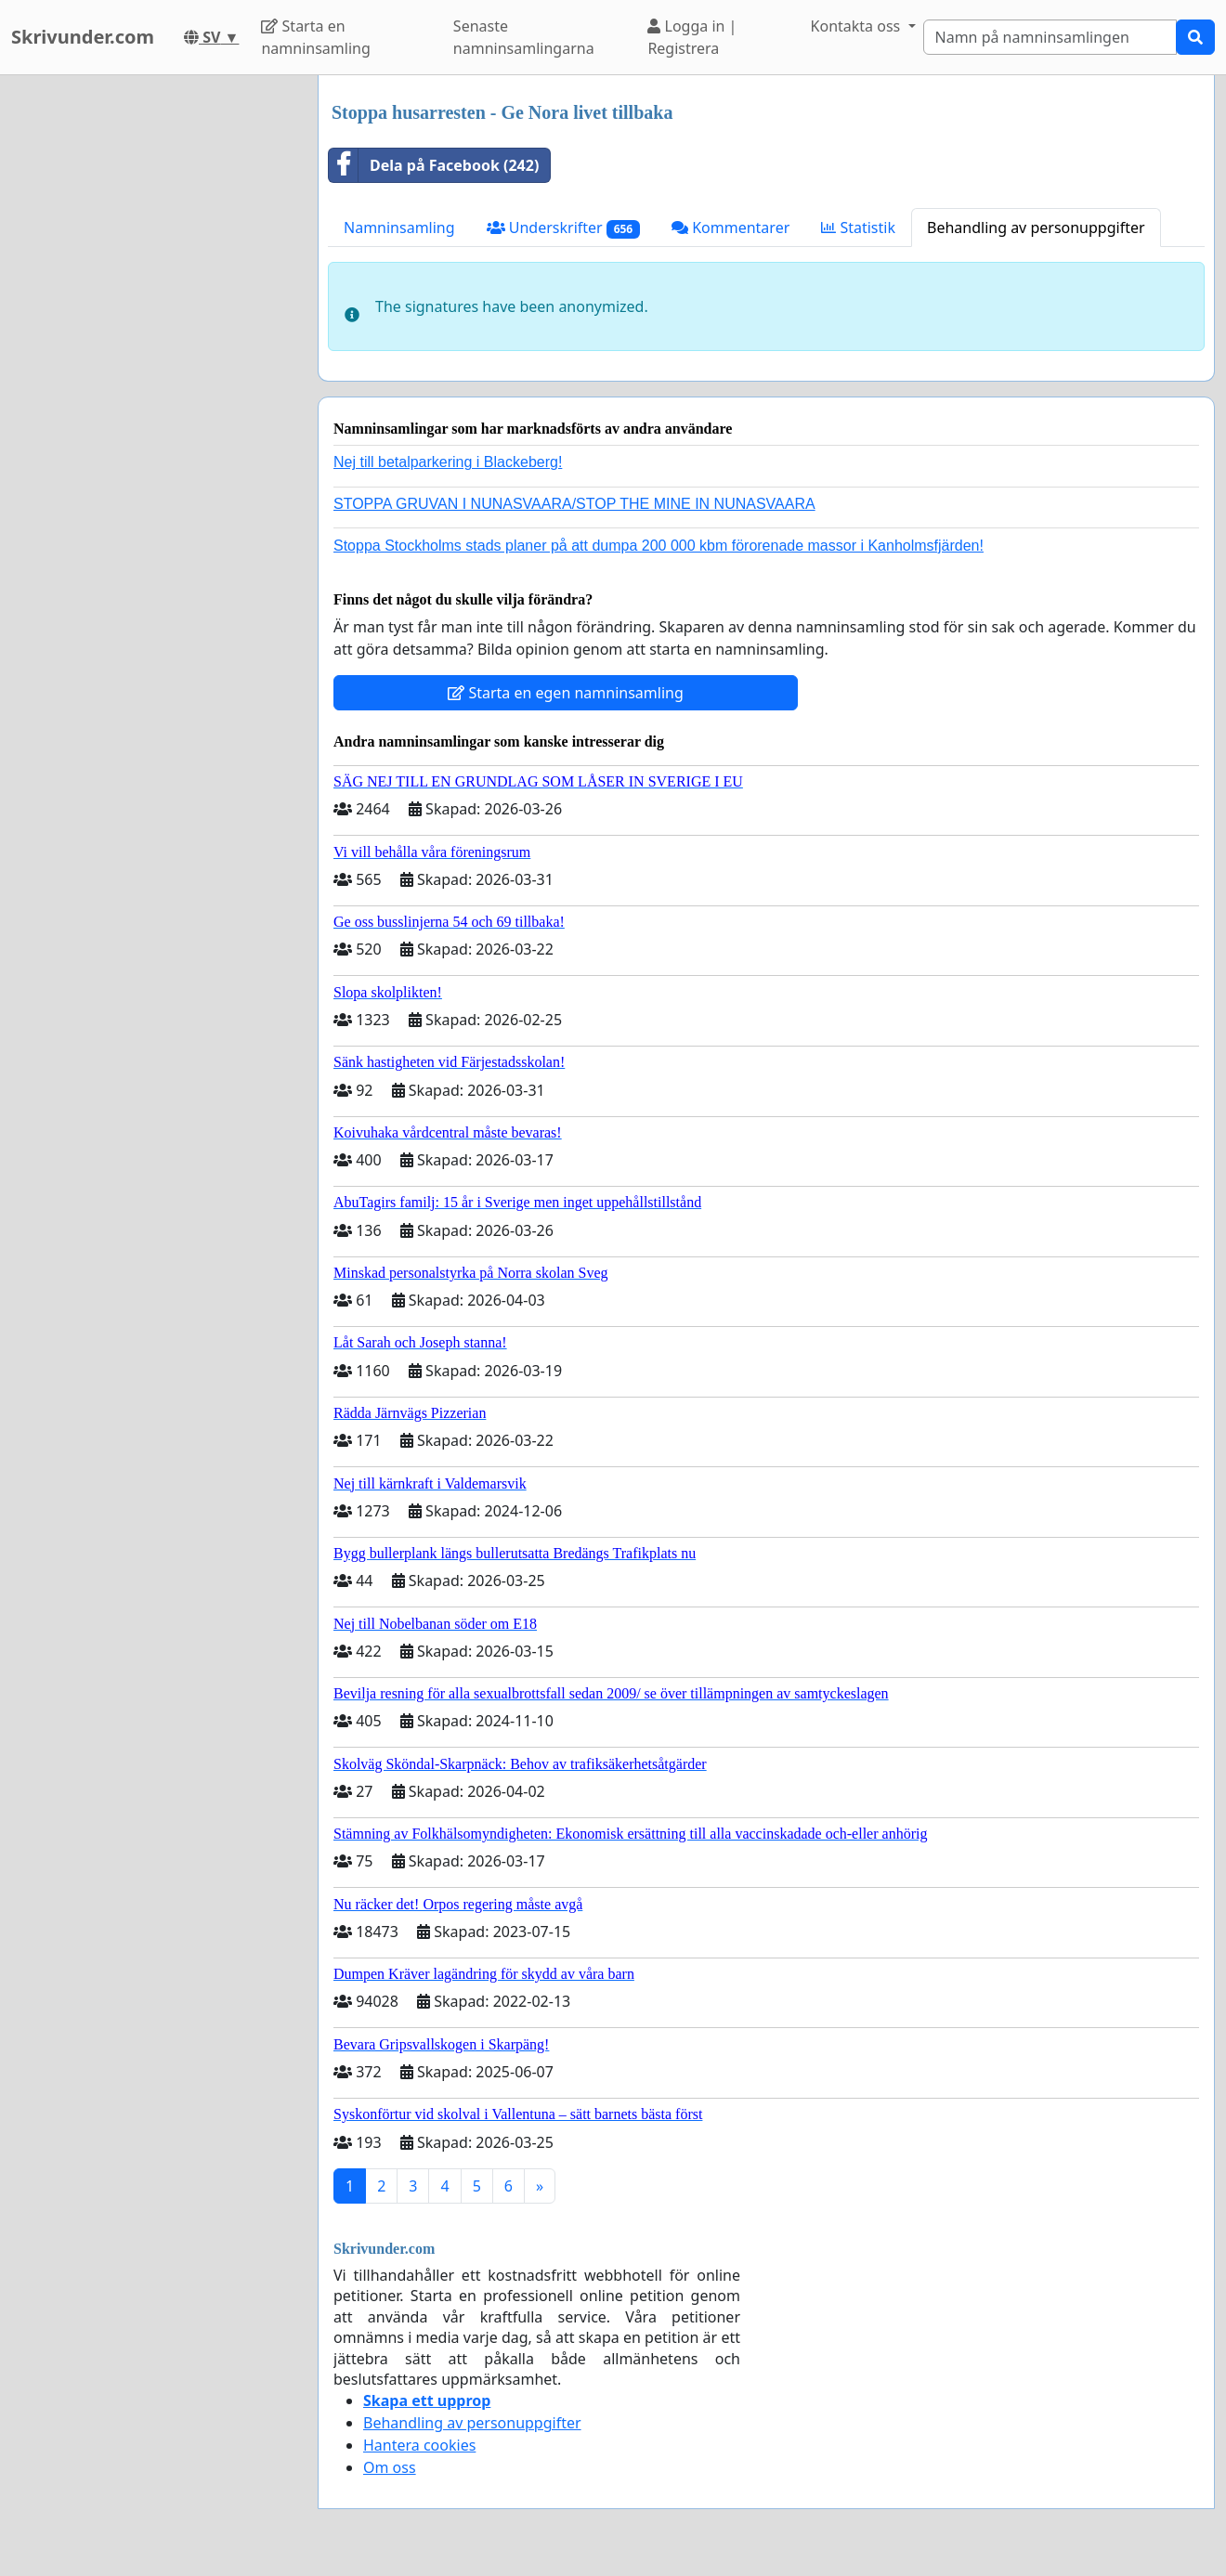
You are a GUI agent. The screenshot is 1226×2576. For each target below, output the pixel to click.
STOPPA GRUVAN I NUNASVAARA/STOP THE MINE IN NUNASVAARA (574, 504)
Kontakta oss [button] (858, 26)
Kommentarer (730, 227)
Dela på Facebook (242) (434, 165)
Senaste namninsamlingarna (523, 37)
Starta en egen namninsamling (566, 693)
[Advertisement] (150, 353)
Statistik (858, 227)
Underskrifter (563, 228)
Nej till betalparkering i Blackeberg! (447, 462)
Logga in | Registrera (692, 37)
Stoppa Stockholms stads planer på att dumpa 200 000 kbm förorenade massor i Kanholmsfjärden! (658, 545)
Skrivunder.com (82, 36)
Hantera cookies (419, 2445)
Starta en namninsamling (315, 37)
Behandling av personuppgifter (1036, 227)
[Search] (1050, 37)
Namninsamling (399, 227)
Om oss (389, 2467)
